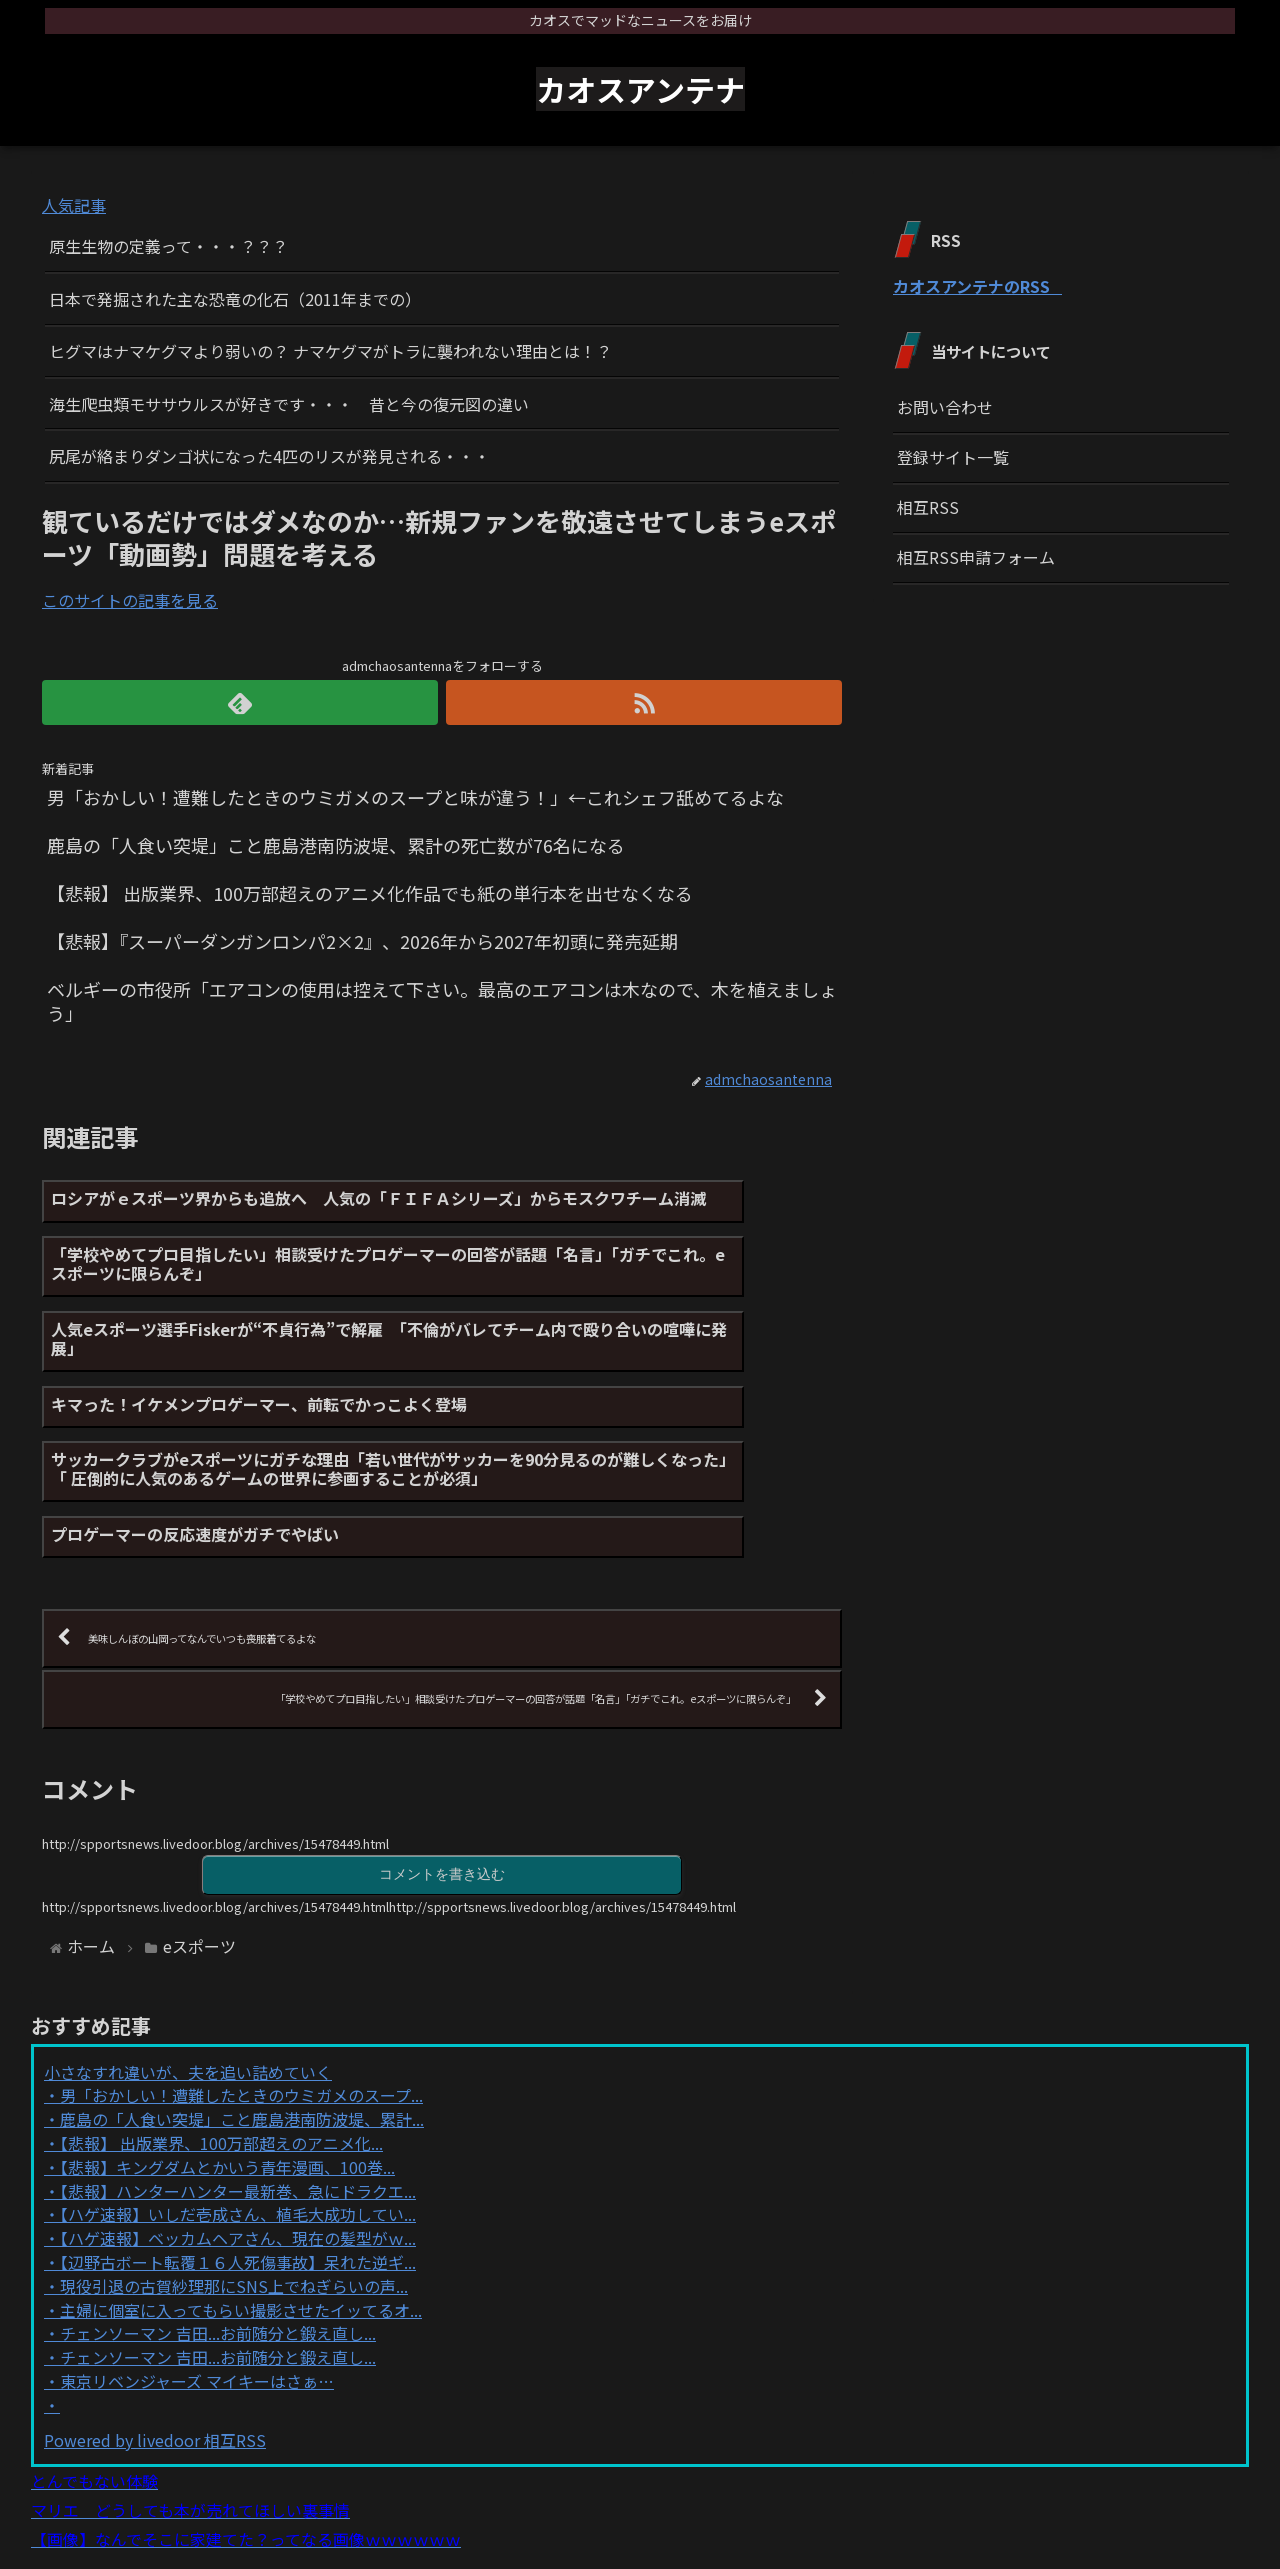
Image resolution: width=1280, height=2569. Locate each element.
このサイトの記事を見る (130, 600)
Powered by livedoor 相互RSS (155, 2346)
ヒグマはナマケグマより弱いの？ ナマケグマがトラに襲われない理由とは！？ (330, 351)
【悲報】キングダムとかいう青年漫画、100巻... (227, 2073)
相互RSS (928, 507)
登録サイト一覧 (953, 457)
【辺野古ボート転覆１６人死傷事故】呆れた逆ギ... (238, 2168)
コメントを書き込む (442, 1779)
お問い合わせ (945, 407)
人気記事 (74, 205)
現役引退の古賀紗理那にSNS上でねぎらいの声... (234, 2192)
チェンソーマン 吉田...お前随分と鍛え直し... (218, 2240)
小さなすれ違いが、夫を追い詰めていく (188, 1978)
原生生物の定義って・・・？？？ (168, 246)
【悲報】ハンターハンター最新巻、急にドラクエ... (238, 2097)
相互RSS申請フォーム (976, 557)
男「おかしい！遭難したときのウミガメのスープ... (241, 2002)
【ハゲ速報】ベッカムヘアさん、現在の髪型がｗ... (238, 2145)
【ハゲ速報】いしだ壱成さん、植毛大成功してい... (238, 2121)
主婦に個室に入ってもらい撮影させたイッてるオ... (241, 2216)
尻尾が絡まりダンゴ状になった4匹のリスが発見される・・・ (269, 456)
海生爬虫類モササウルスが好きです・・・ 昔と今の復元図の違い (289, 404)
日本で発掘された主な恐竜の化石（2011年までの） (235, 299)
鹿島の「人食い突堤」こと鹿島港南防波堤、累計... (242, 2026)
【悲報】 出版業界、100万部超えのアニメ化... (221, 2049)
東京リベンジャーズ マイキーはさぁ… (197, 2287)
